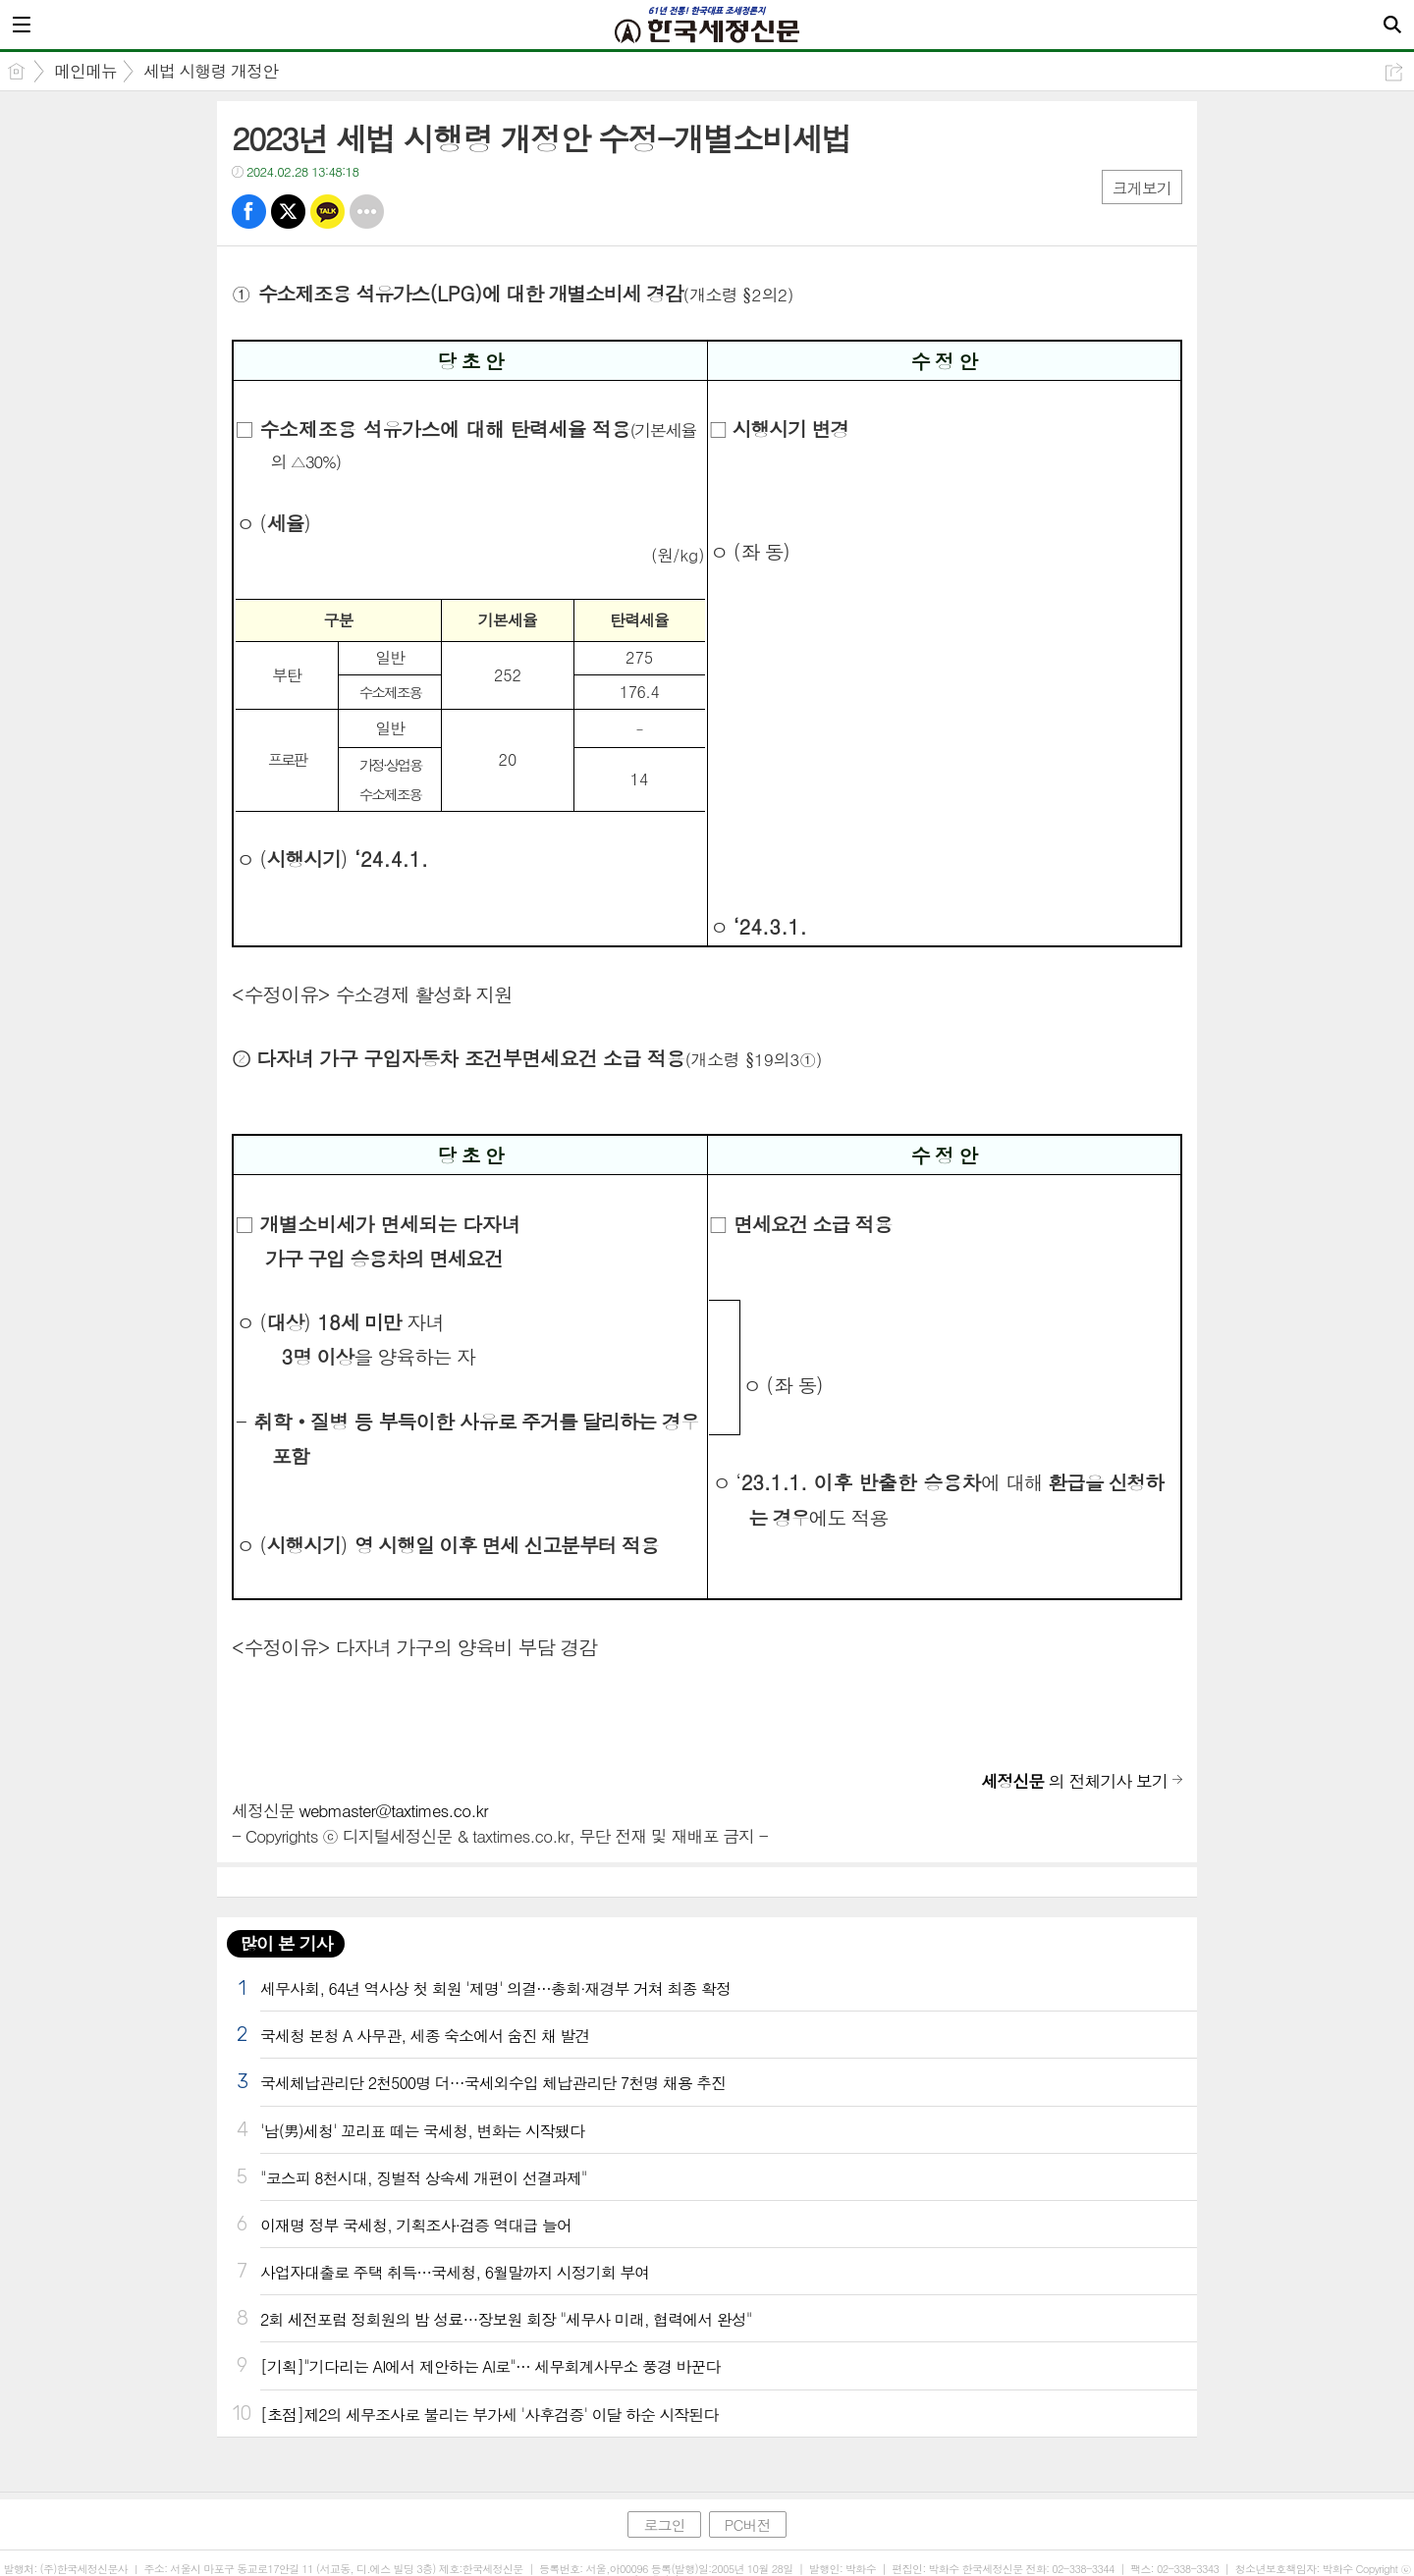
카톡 (327, 211)
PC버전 (748, 2524)
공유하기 (1394, 72)
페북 (249, 211)
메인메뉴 (85, 70)
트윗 (288, 211)
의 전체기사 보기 (1074, 1781)
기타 (367, 211)
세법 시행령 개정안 (210, 70)
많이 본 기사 (286, 1943)
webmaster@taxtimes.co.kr (393, 1810)
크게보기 (1142, 188)
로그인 (663, 2524)
